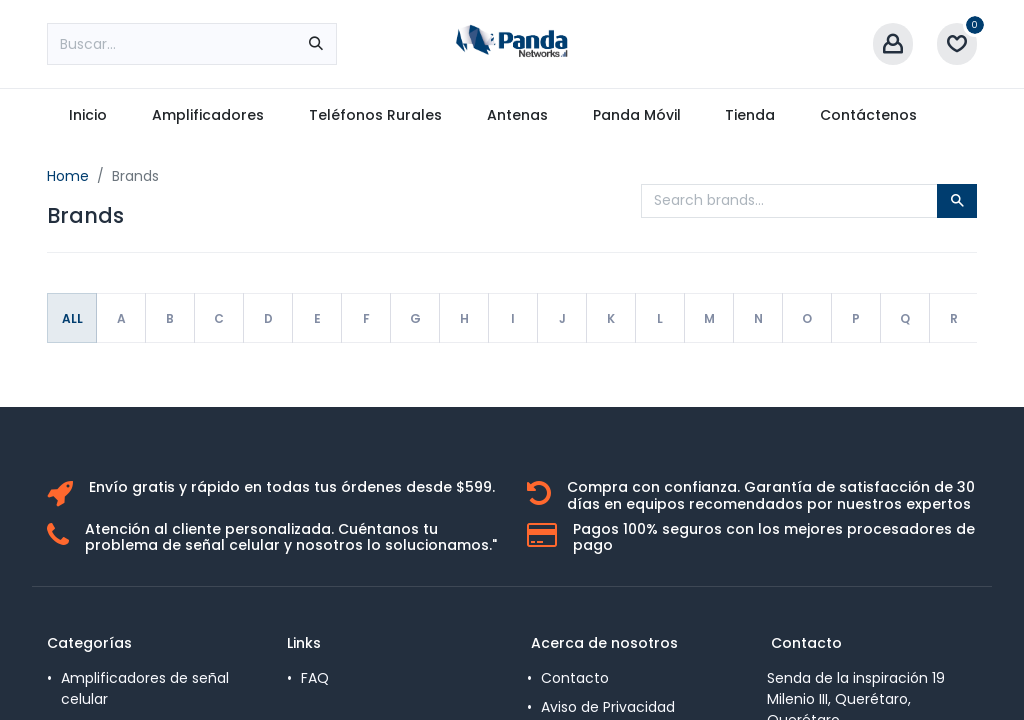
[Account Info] (893, 44)
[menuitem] (88, 115)
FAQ (315, 678)
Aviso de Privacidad (608, 707)
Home (68, 176)
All (72, 318)
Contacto (575, 678)
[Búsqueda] (316, 44)
